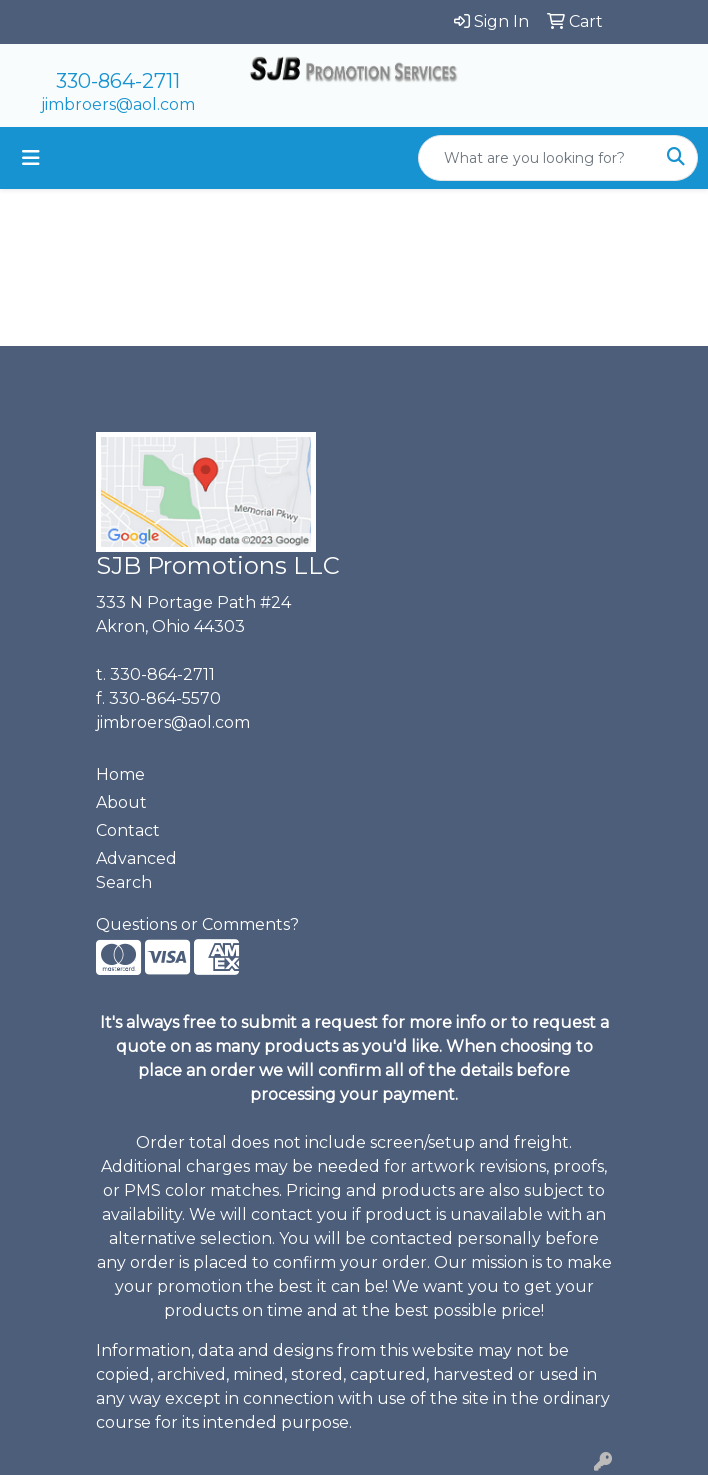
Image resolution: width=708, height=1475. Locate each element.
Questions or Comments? (197, 924)
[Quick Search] (537, 158)
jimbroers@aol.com (118, 104)
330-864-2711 (118, 81)
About (121, 802)
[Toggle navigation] (31, 158)
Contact (128, 830)
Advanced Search (136, 870)
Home (120, 774)
